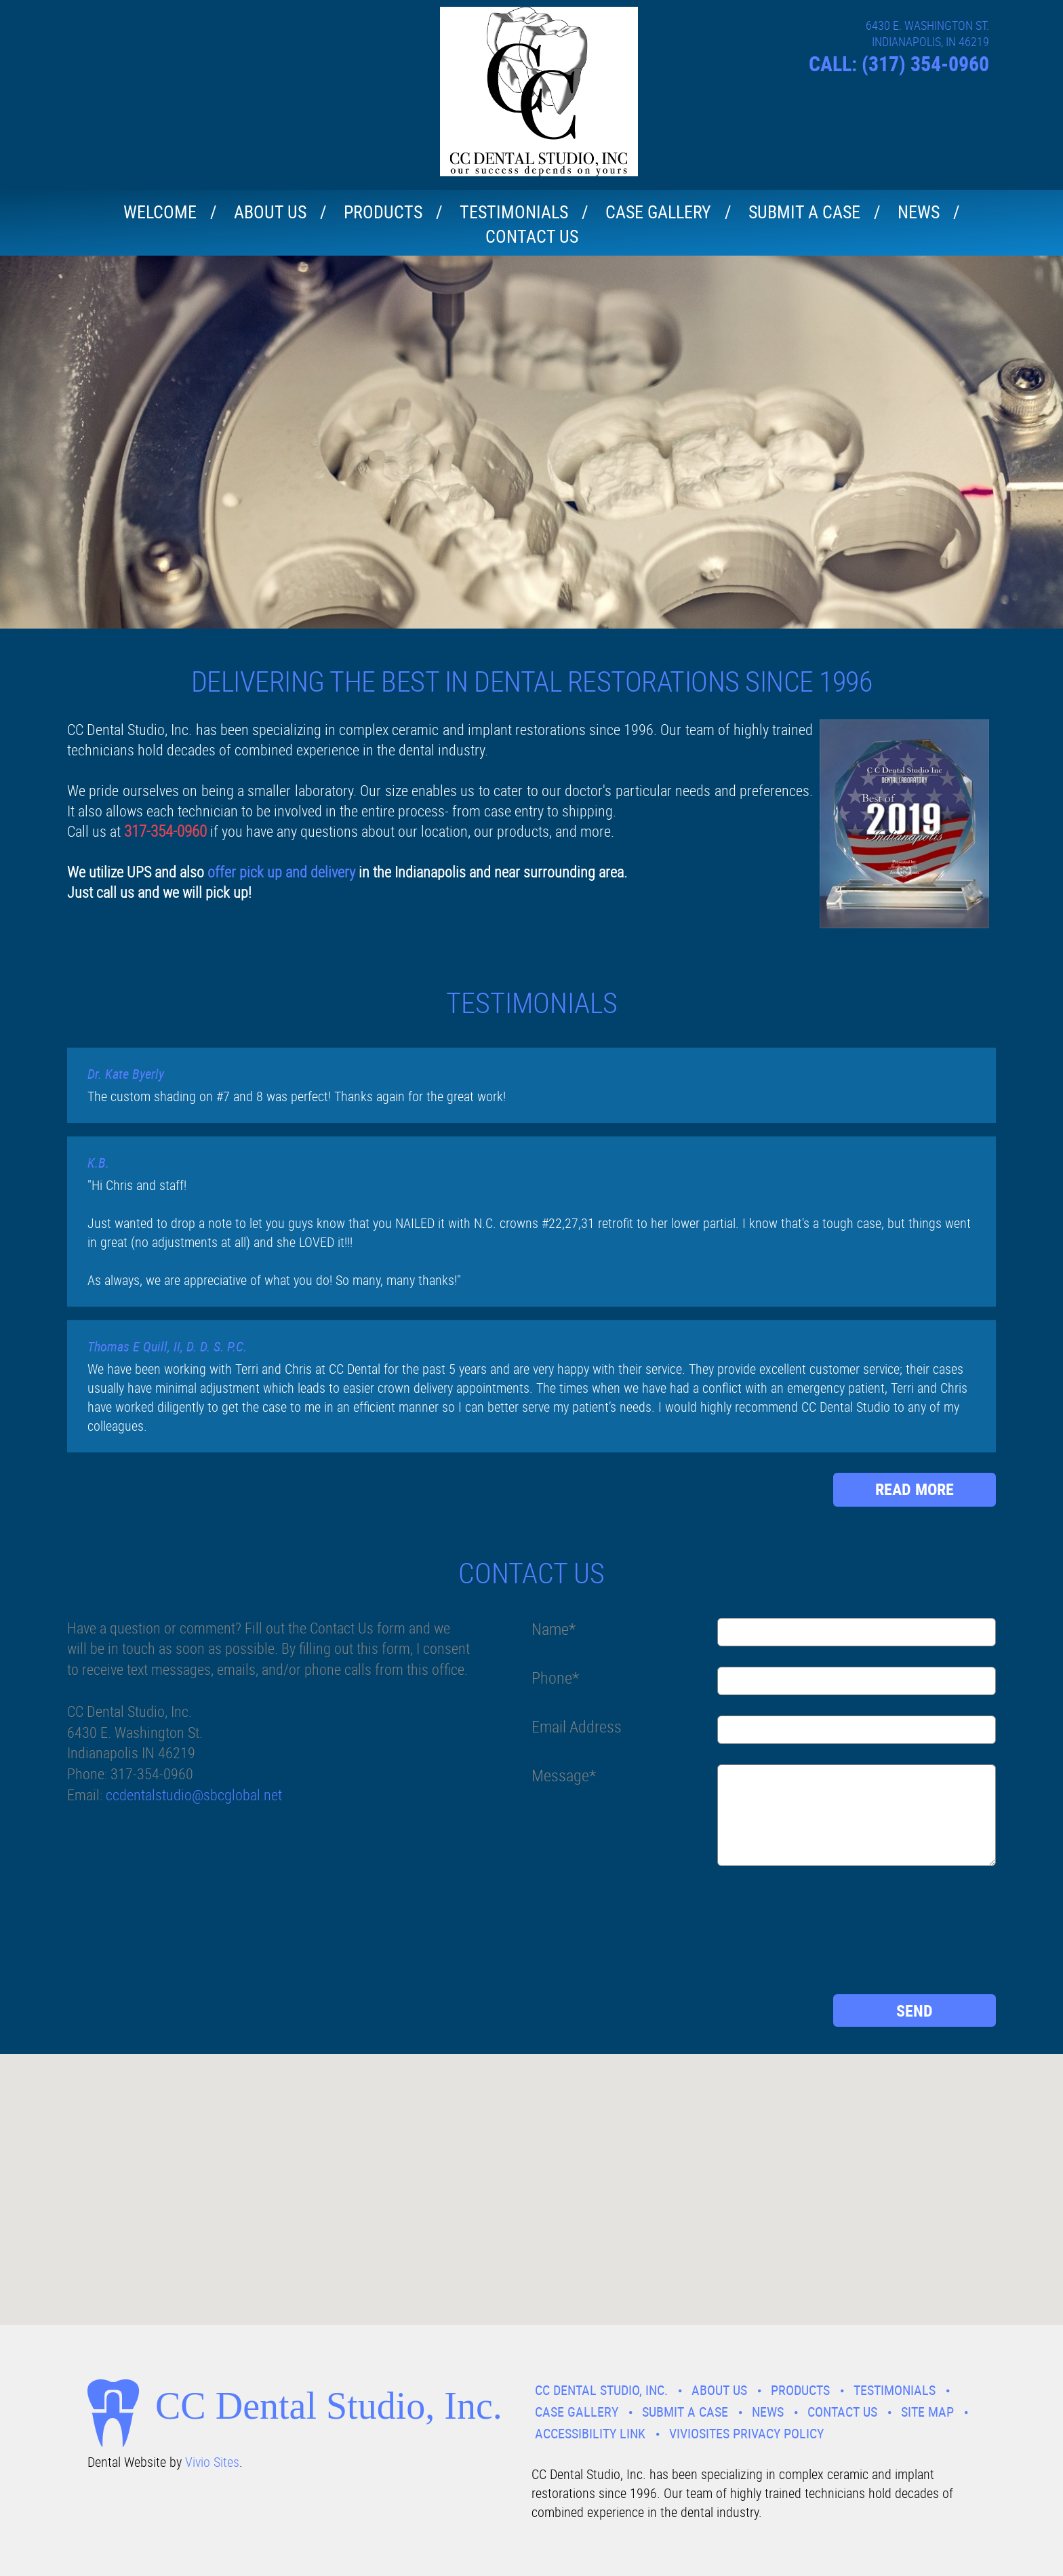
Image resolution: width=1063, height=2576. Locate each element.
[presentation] (587, 1935)
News (919, 212)
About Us (270, 212)
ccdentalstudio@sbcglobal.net (194, 1794)
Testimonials (514, 212)
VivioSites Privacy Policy (746, 2433)
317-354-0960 (165, 830)
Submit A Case (804, 212)
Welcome (160, 212)
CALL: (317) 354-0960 (899, 63)
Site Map (927, 2411)
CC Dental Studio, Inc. (601, 2390)
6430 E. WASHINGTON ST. (927, 25)
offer (221, 871)
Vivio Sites (212, 2462)
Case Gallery (658, 212)
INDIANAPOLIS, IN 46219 (930, 41)
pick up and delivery (295, 871)
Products (383, 212)
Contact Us (531, 236)
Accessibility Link (590, 2433)
